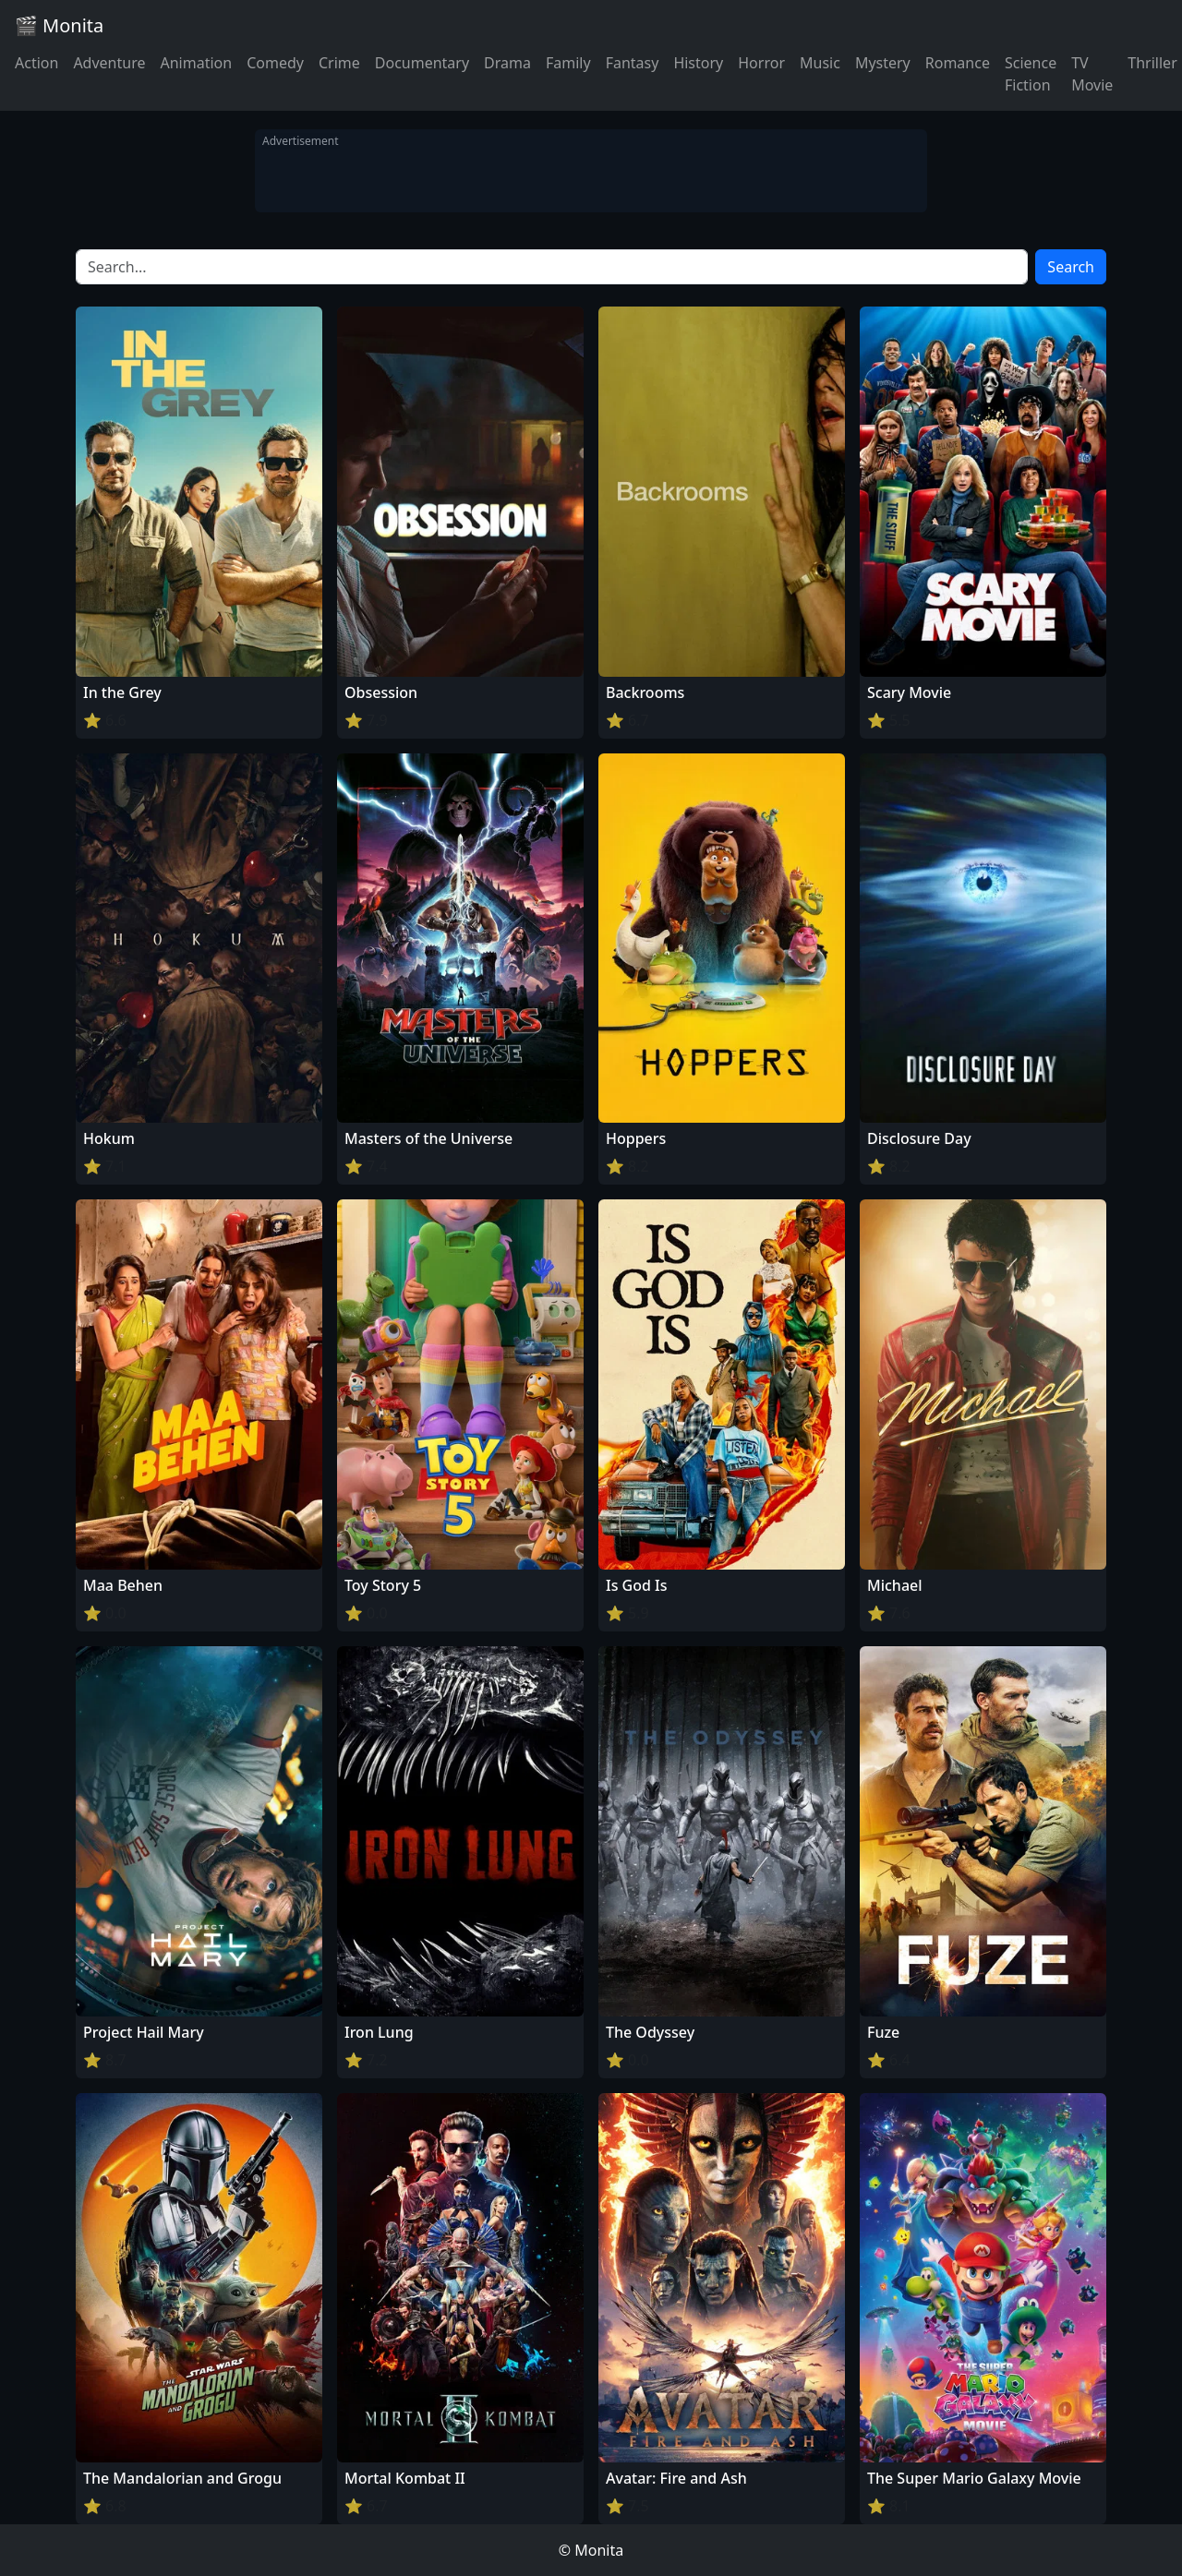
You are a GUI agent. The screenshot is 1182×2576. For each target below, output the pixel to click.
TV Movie (1092, 74)
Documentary (422, 63)
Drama (507, 63)
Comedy (275, 63)
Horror (761, 63)
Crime (339, 63)
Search (1070, 267)
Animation (196, 63)
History (698, 63)
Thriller (1152, 63)
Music (820, 63)
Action (36, 63)
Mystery (883, 63)
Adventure (109, 63)
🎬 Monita (59, 25)
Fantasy (632, 63)
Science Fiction (1030, 74)
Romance (957, 63)
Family (568, 63)
